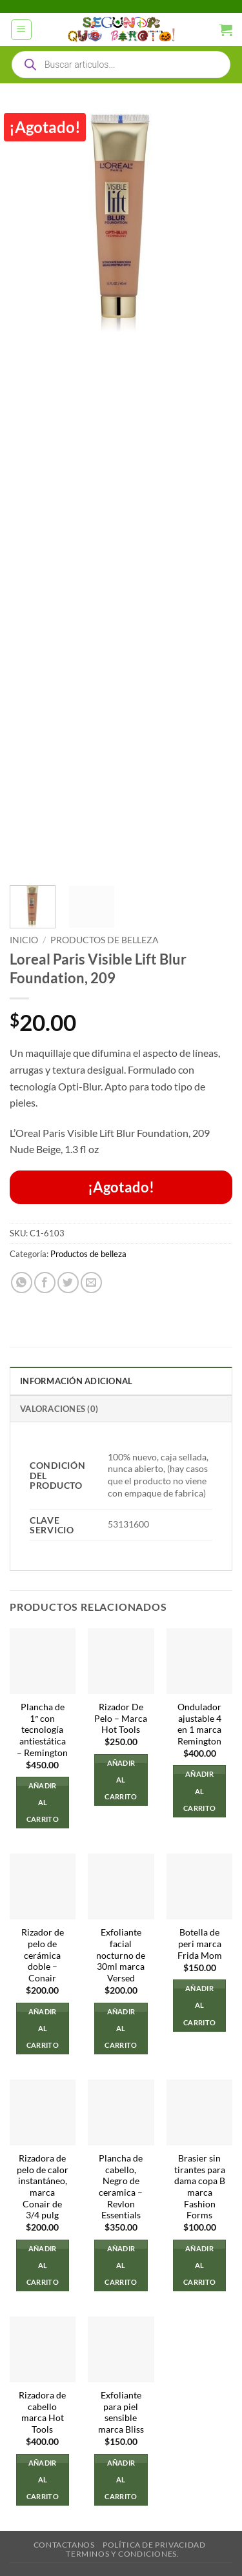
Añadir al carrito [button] (42, 1802)
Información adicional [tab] (76, 1381)
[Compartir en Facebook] (44, 1282)
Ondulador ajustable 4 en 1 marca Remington (199, 1724)
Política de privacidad (154, 2545)
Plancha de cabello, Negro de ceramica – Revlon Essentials (121, 2186)
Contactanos (64, 2545)
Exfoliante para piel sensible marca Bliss (121, 2412)
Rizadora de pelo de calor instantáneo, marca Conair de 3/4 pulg (42, 2186)
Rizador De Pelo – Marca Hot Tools (120, 1718)
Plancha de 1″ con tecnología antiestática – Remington (42, 1730)
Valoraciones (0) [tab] (59, 1409)
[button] (21, 29)
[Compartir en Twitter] (68, 1282)
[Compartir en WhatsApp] (21, 1282)
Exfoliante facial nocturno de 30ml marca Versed (120, 1955)
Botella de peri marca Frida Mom (199, 1943)
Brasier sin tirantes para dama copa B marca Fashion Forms (199, 2186)
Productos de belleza (104, 940)
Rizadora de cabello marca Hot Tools (42, 2412)
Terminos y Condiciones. (122, 2554)
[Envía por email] (91, 1282)
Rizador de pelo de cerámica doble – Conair (42, 1955)
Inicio (24, 940)
